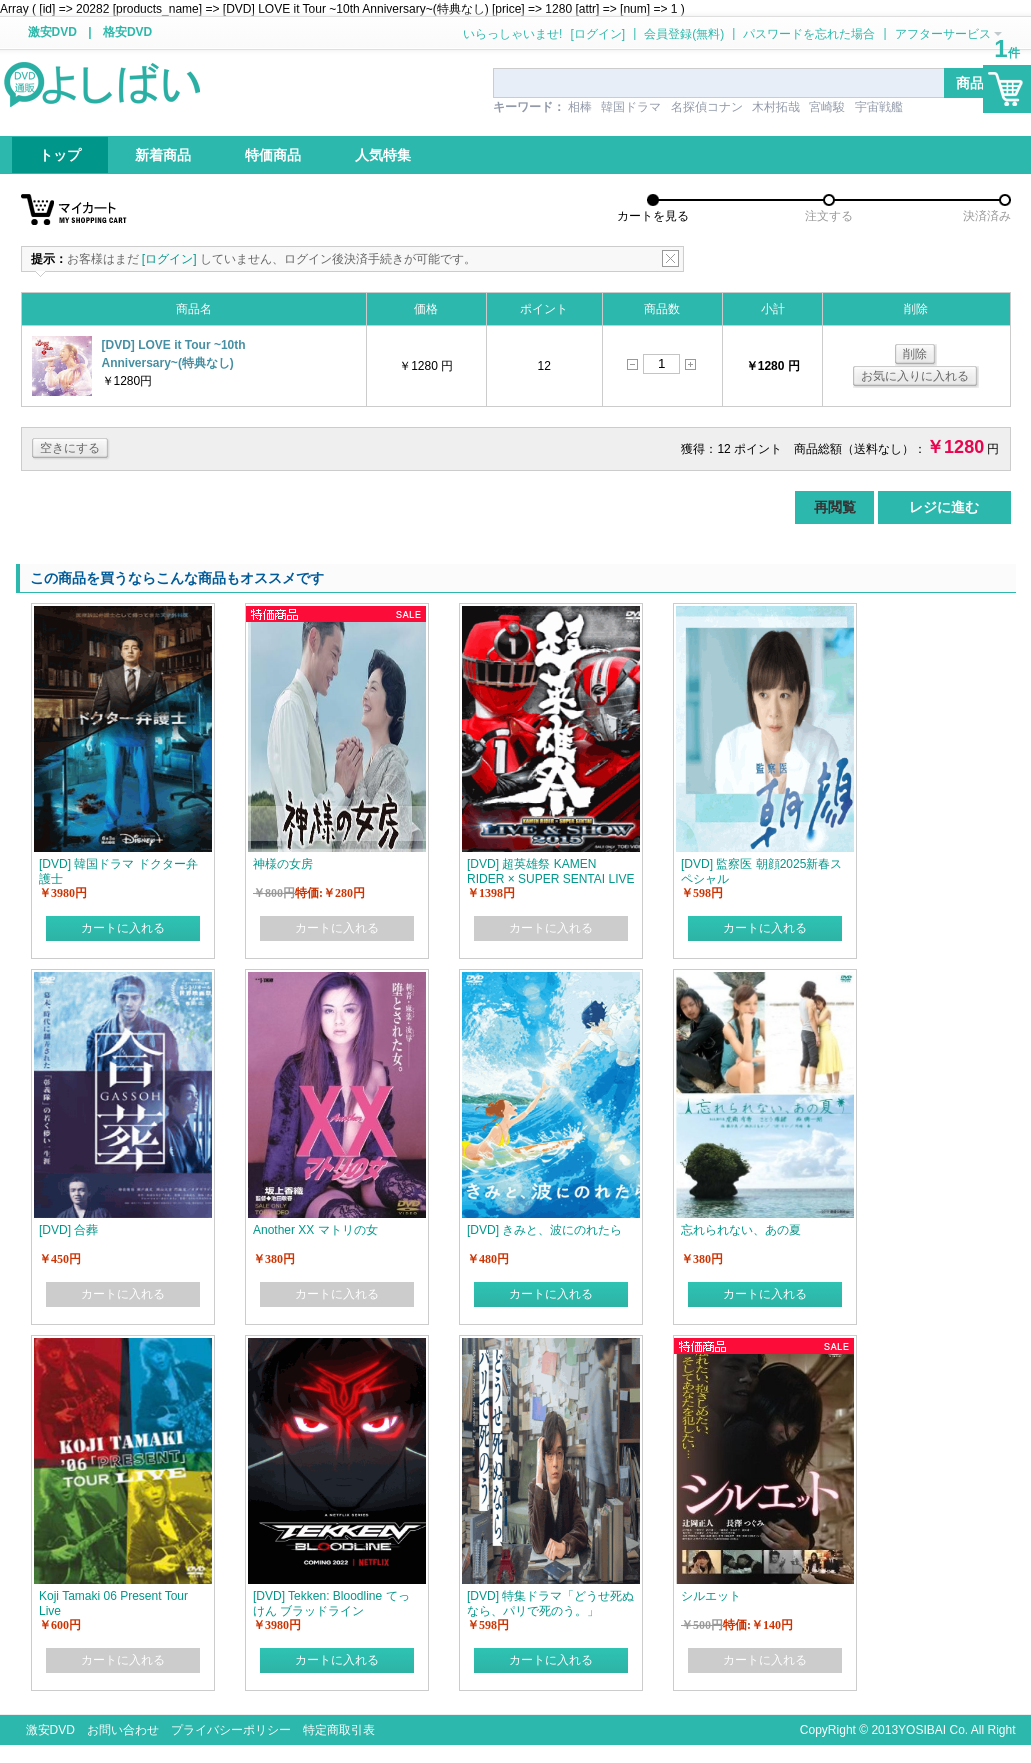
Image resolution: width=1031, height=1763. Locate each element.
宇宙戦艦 (879, 107)
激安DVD (52, 32)
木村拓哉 (776, 107)
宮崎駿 (827, 107)
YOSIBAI (922, 1730)
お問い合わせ (123, 1730)
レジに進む (944, 507)
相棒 (580, 107)
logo (104, 83)
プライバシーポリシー (231, 1730)
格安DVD (127, 32)
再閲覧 (835, 507)
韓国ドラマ (631, 107)
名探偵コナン (707, 107)
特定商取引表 (339, 1730)
